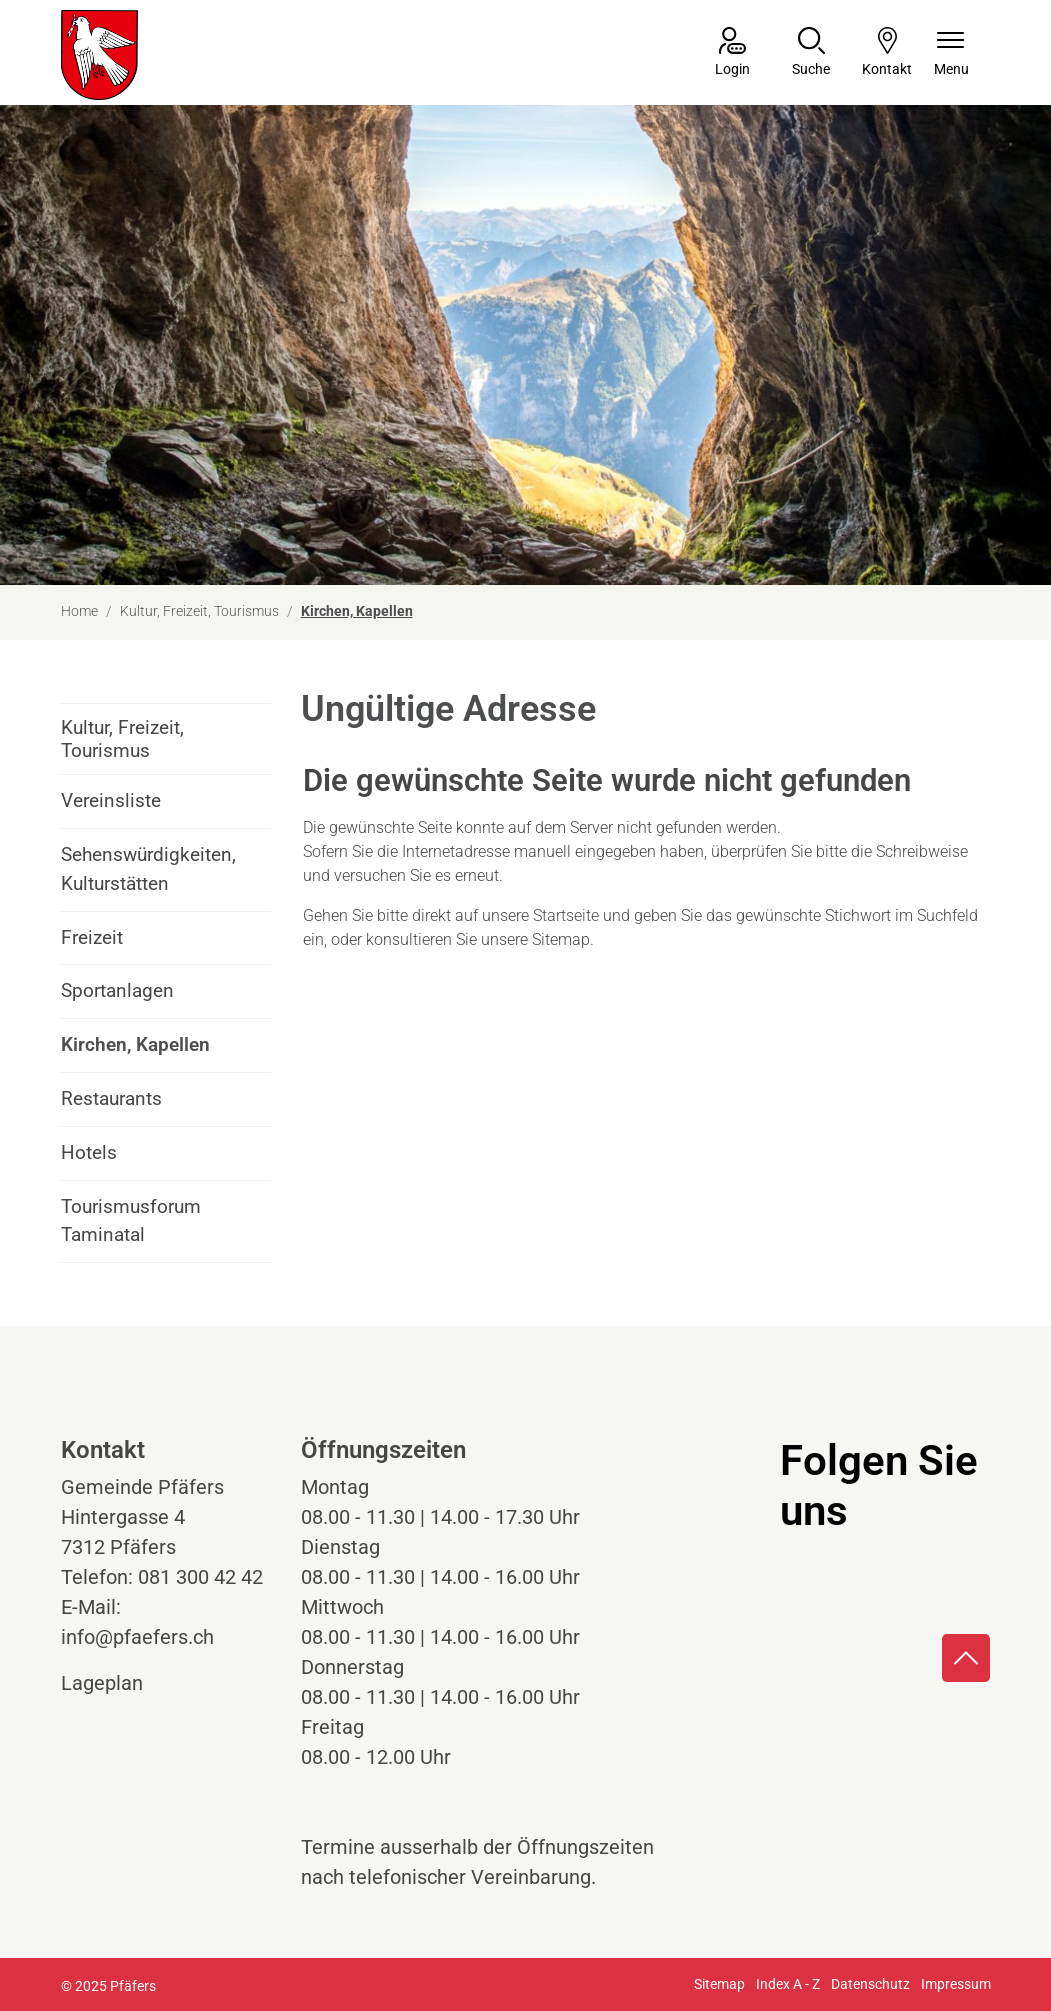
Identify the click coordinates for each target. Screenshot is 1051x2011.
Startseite (566, 915)
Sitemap (719, 1984)
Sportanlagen (117, 990)
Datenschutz (870, 1984)
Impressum (956, 1984)
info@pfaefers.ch (137, 1637)
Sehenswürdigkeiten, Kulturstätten (148, 869)
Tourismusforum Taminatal (131, 1221)
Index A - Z (788, 1984)
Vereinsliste (111, 800)
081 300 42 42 (200, 1577)
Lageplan (120, 1683)
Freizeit (92, 937)
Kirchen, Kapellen (135, 1052)
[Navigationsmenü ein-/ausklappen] (951, 53)
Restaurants (111, 1098)
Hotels (89, 1152)
